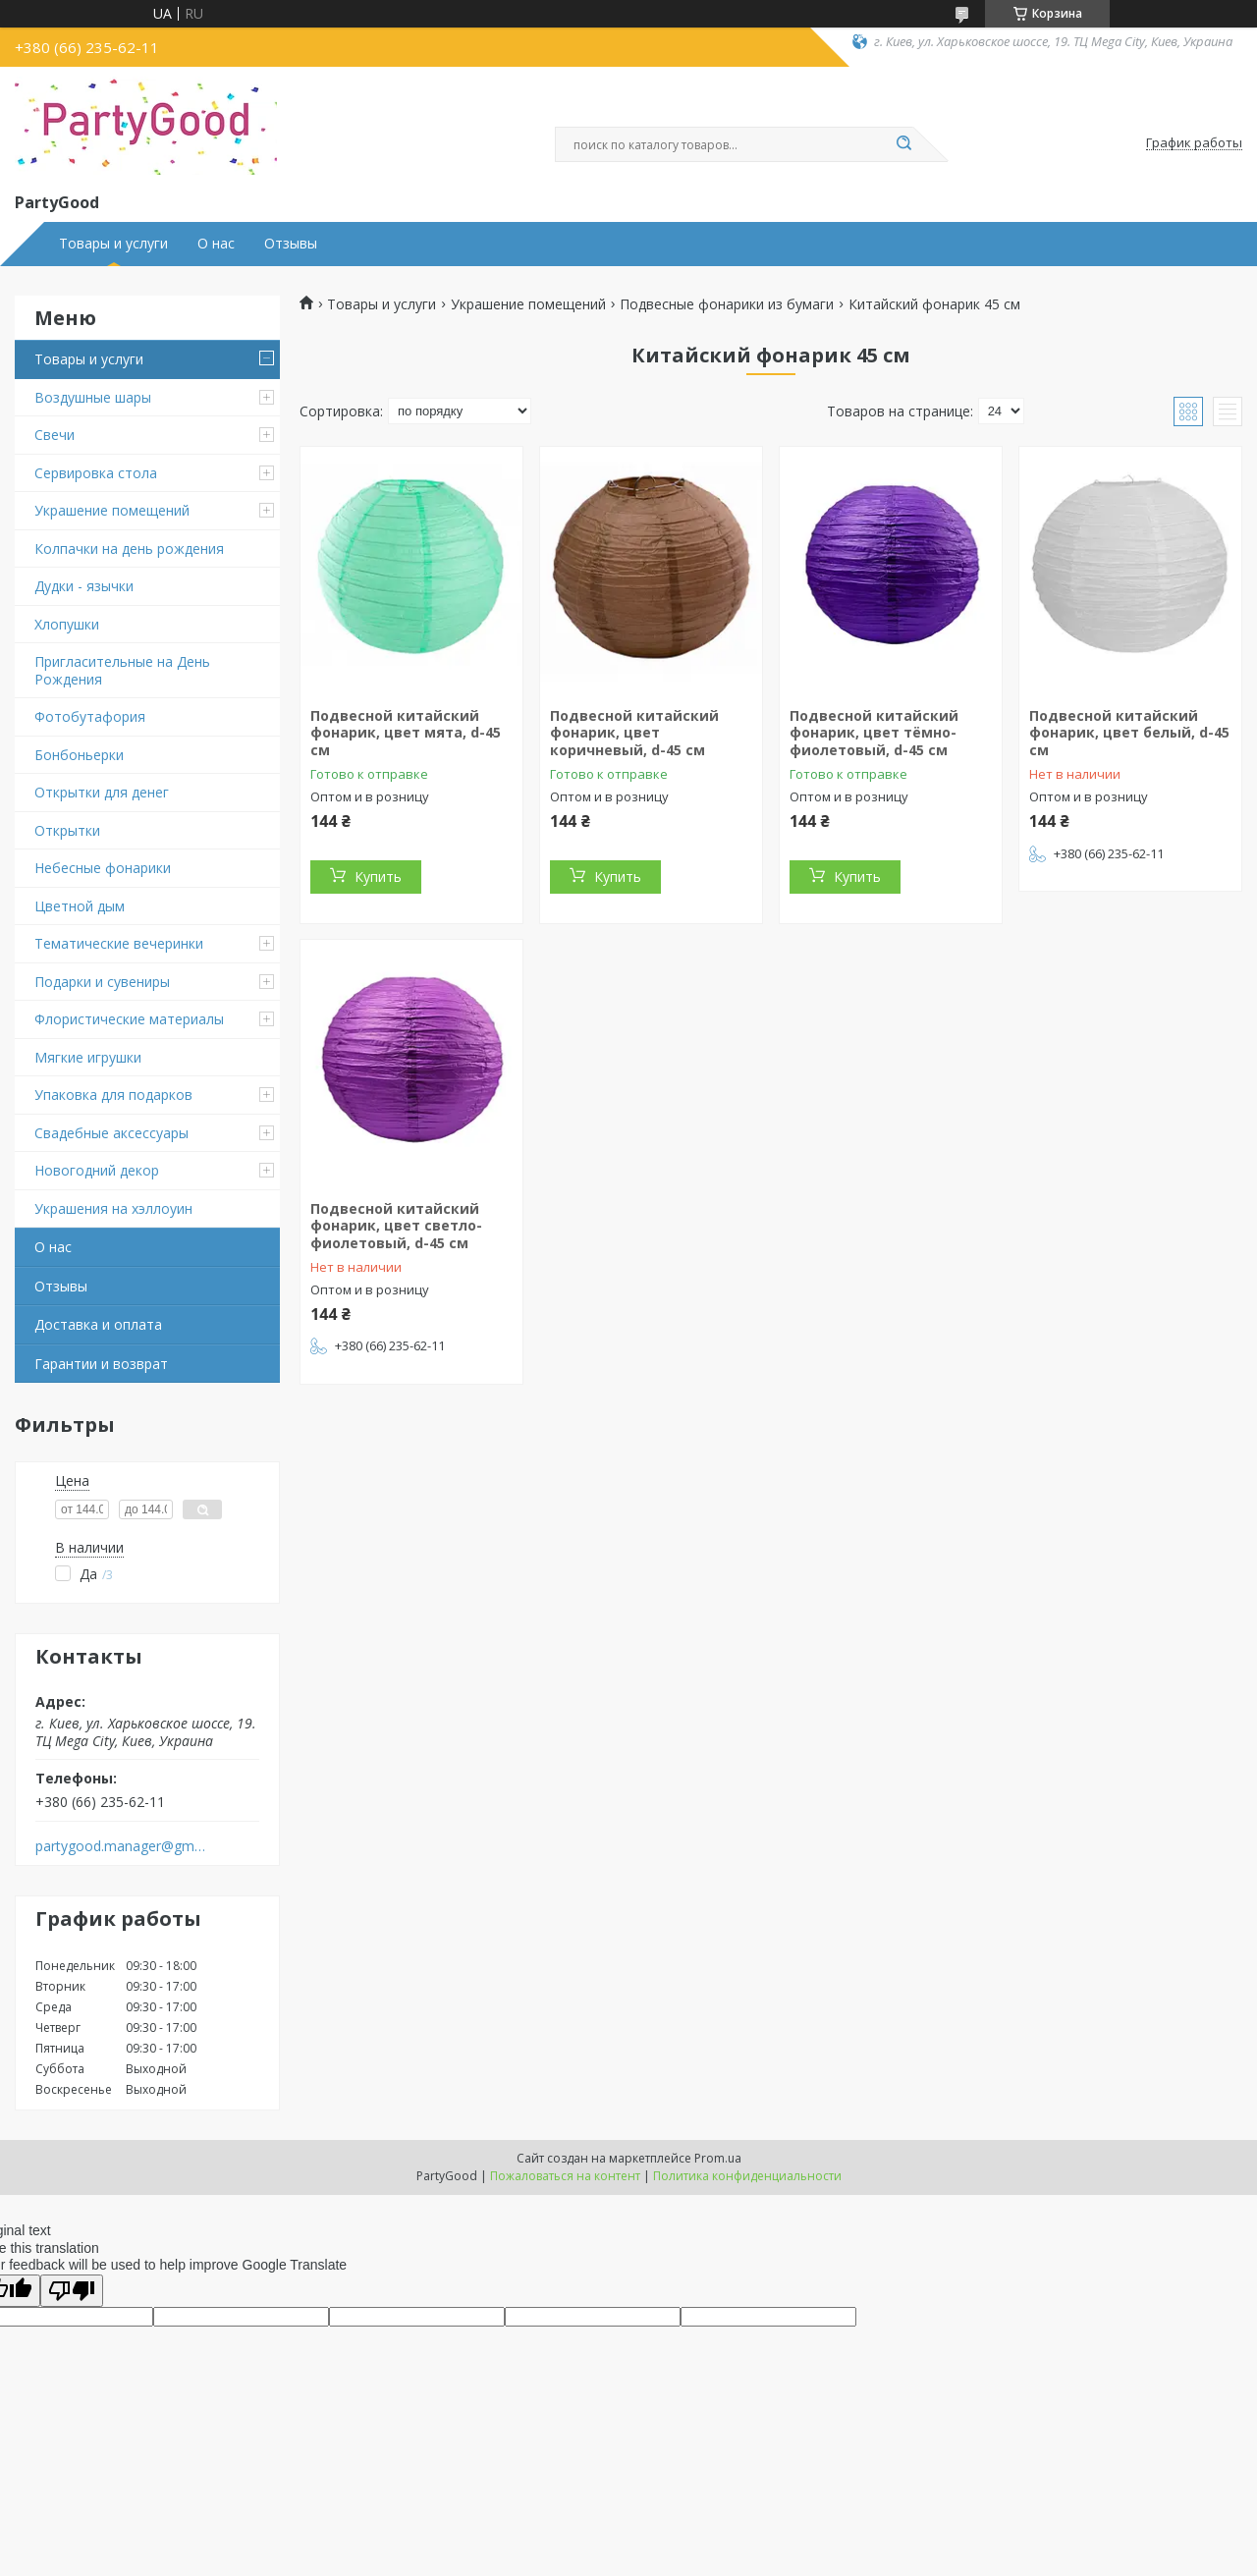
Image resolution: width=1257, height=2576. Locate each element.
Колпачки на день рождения (129, 548)
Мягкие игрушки (87, 1057)
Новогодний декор (96, 1170)
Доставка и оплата (98, 1324)
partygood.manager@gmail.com (121, 1846)
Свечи (54, 434)
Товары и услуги (113, 243)
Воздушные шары (92, 397)
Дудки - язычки (84, 585)
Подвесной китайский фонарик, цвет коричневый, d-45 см (634, 732)
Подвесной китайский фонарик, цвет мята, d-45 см (405, 732)
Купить (378, 876)
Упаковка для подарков (113, 1094)
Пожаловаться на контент (565, 2175)
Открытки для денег (101, 792)
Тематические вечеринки (118, 943)
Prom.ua (717, 2158)
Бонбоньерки (79, 754)
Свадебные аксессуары (111, 1133)
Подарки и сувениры (102, 981)
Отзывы (290, 243)
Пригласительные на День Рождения (122, 670)
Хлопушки (66, 624)
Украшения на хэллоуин (113, 1208)
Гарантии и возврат (101, 1363)
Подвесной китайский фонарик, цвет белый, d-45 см (1129, 732)
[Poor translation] (71, 2291)
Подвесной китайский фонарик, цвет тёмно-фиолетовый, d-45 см (874, 732)
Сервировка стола (95, 473)
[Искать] (903, 144)
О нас (216, 243)
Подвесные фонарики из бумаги (727, 304)
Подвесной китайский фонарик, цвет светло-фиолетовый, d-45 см (396, 1225)
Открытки (67, 830)
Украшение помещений (112, 510)
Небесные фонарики (102, 867)
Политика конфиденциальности (747, 2175)
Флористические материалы (129, 1019)
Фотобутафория (89, 716)
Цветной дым (79, 906)
